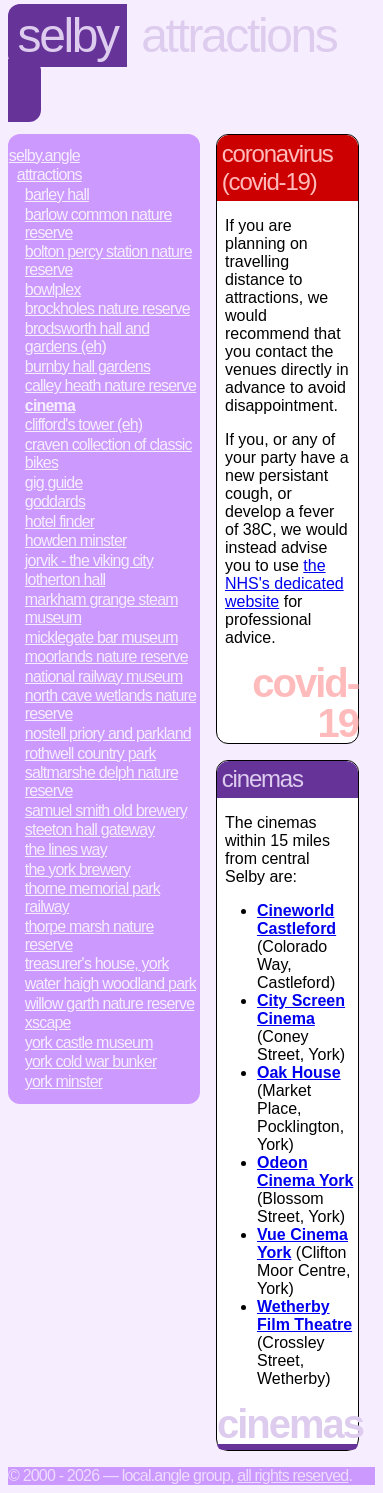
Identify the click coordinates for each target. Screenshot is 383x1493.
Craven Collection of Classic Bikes (108, 453)
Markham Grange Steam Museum (101, 608)
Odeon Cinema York (305, 1171)
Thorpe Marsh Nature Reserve (89, 935)
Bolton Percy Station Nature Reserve (108, 260)
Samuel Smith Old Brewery (106, 810)
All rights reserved (292, 1475)
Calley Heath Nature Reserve (110, 385)
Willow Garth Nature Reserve (110, 1003)
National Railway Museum (104, 676)
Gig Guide (54, 482)
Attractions (238, 35)
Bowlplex (53, 289)
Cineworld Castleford (296, 919)
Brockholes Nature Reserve (107, 308)
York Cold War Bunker (91, 1061)
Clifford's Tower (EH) (84, 424)
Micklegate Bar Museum (101, 637)
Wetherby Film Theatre (304, 1315)
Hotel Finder (60, 521)
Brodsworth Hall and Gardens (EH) (87, 337)
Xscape (48, 1022)
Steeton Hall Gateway (90, 829)
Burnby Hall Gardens (87, 366)
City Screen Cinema (301, 1009)
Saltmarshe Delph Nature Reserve (101, 781)
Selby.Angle (44, 155)
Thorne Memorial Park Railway (92, 897)
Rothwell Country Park (90, 753)
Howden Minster (76, 540)
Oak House (299, 1072)
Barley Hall (57, 194)
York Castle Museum (89, 1042)
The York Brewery (77, 869)
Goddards (55, 501)
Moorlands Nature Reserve (106, 656)
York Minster (64, 1081)
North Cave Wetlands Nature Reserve (110, 704)
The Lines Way (66, 849)
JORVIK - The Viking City (89, 560)
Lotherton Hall (65, 579)
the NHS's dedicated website (284, 583)
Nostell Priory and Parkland (108, 733)
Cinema (50, 405)
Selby (68, 35)
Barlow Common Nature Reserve (98, 223)
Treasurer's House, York (97, 963)
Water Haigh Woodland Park (110, 983)
